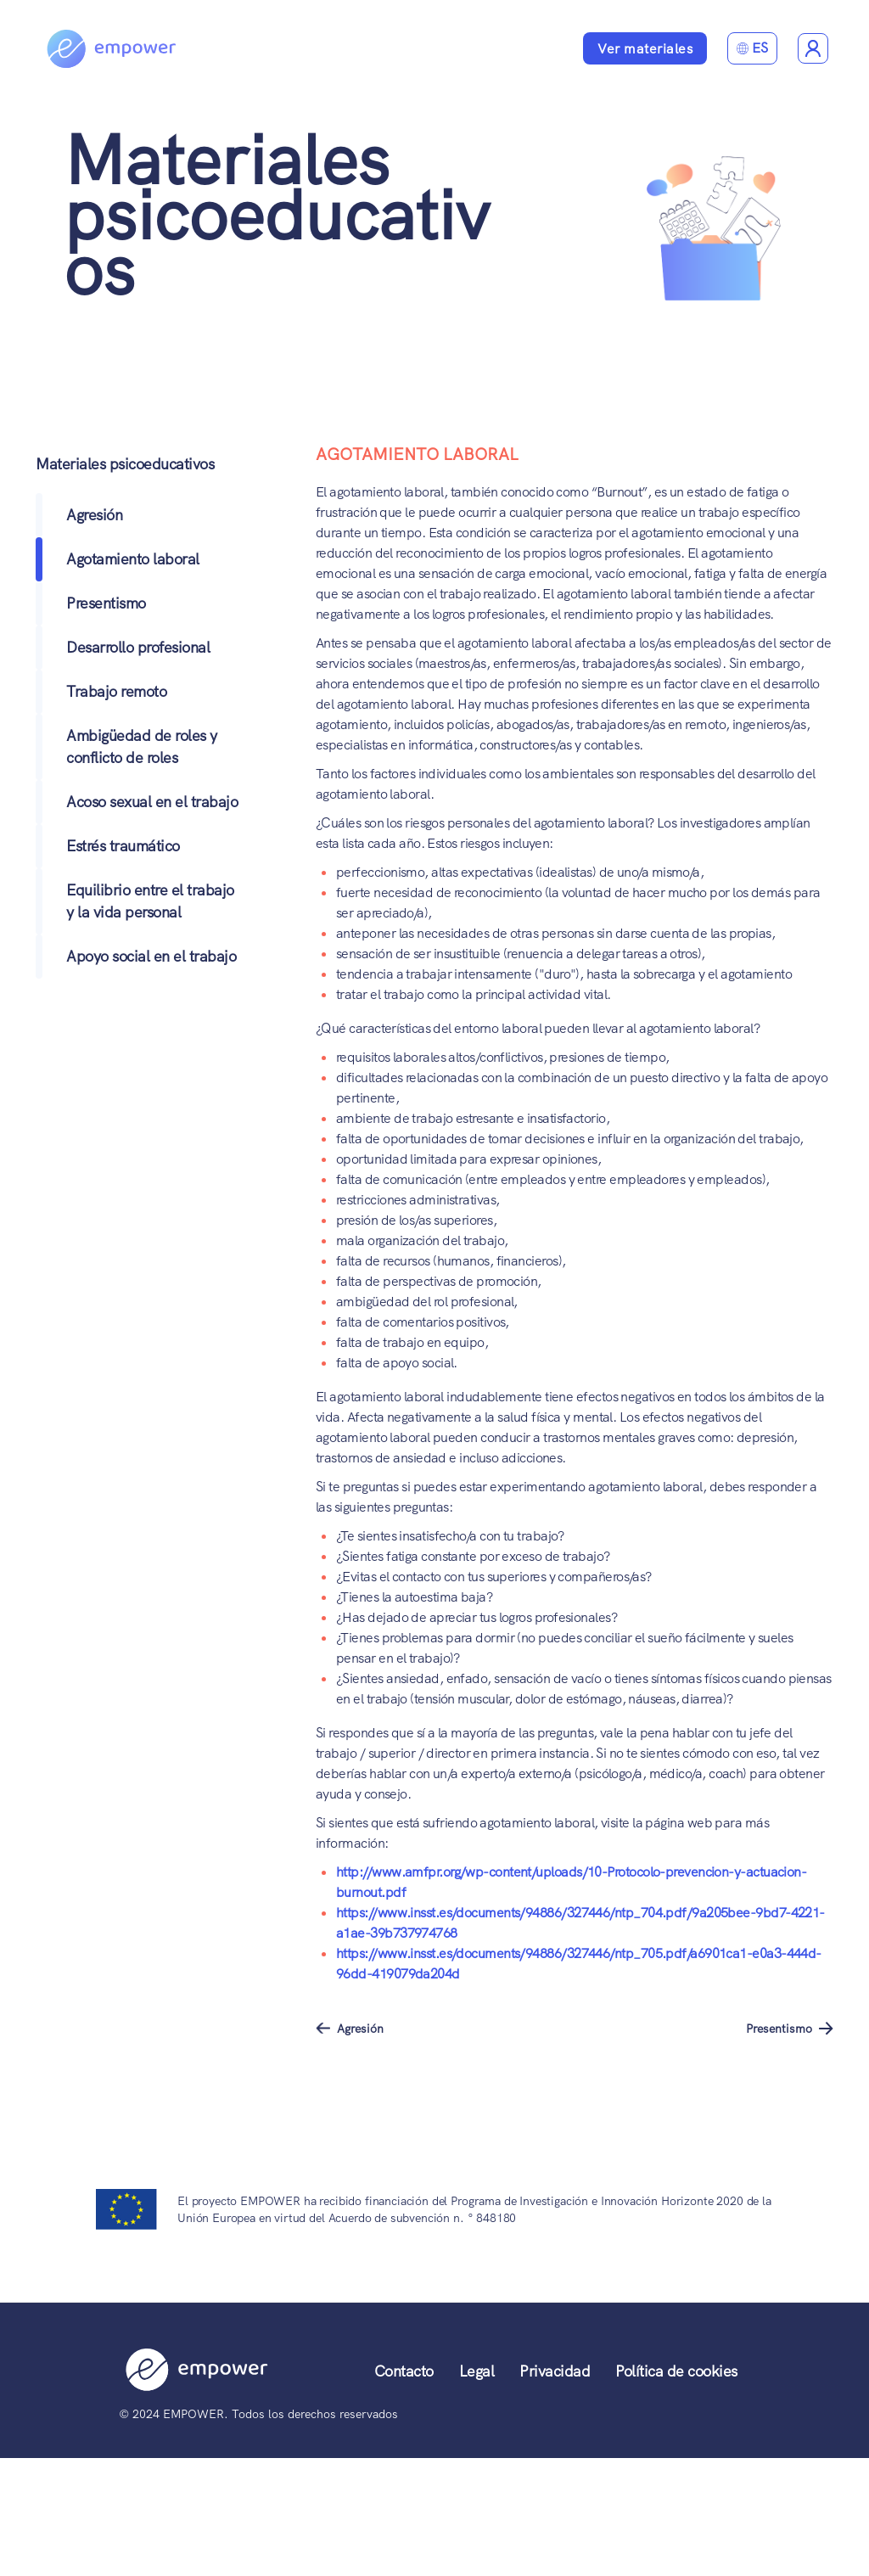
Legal (477, 2371)
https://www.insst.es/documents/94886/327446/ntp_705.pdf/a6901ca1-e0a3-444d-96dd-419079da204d (578, 1964)
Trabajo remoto (116, 691)
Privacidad (554, 2371)
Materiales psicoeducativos (277, 215)
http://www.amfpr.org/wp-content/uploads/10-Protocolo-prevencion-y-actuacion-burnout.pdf (571, 1882)
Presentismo (106, 603)
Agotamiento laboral (132, 559)
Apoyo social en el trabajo (151, 956)
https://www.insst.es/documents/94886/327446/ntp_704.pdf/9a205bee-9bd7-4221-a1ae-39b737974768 (580, 1923)
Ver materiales (644, 49)
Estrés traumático (123, 846)
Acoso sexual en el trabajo (152, 801)
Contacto (404, 2371)
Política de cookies (676, 2371)
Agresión (94, 515)
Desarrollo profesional (138, 647)
